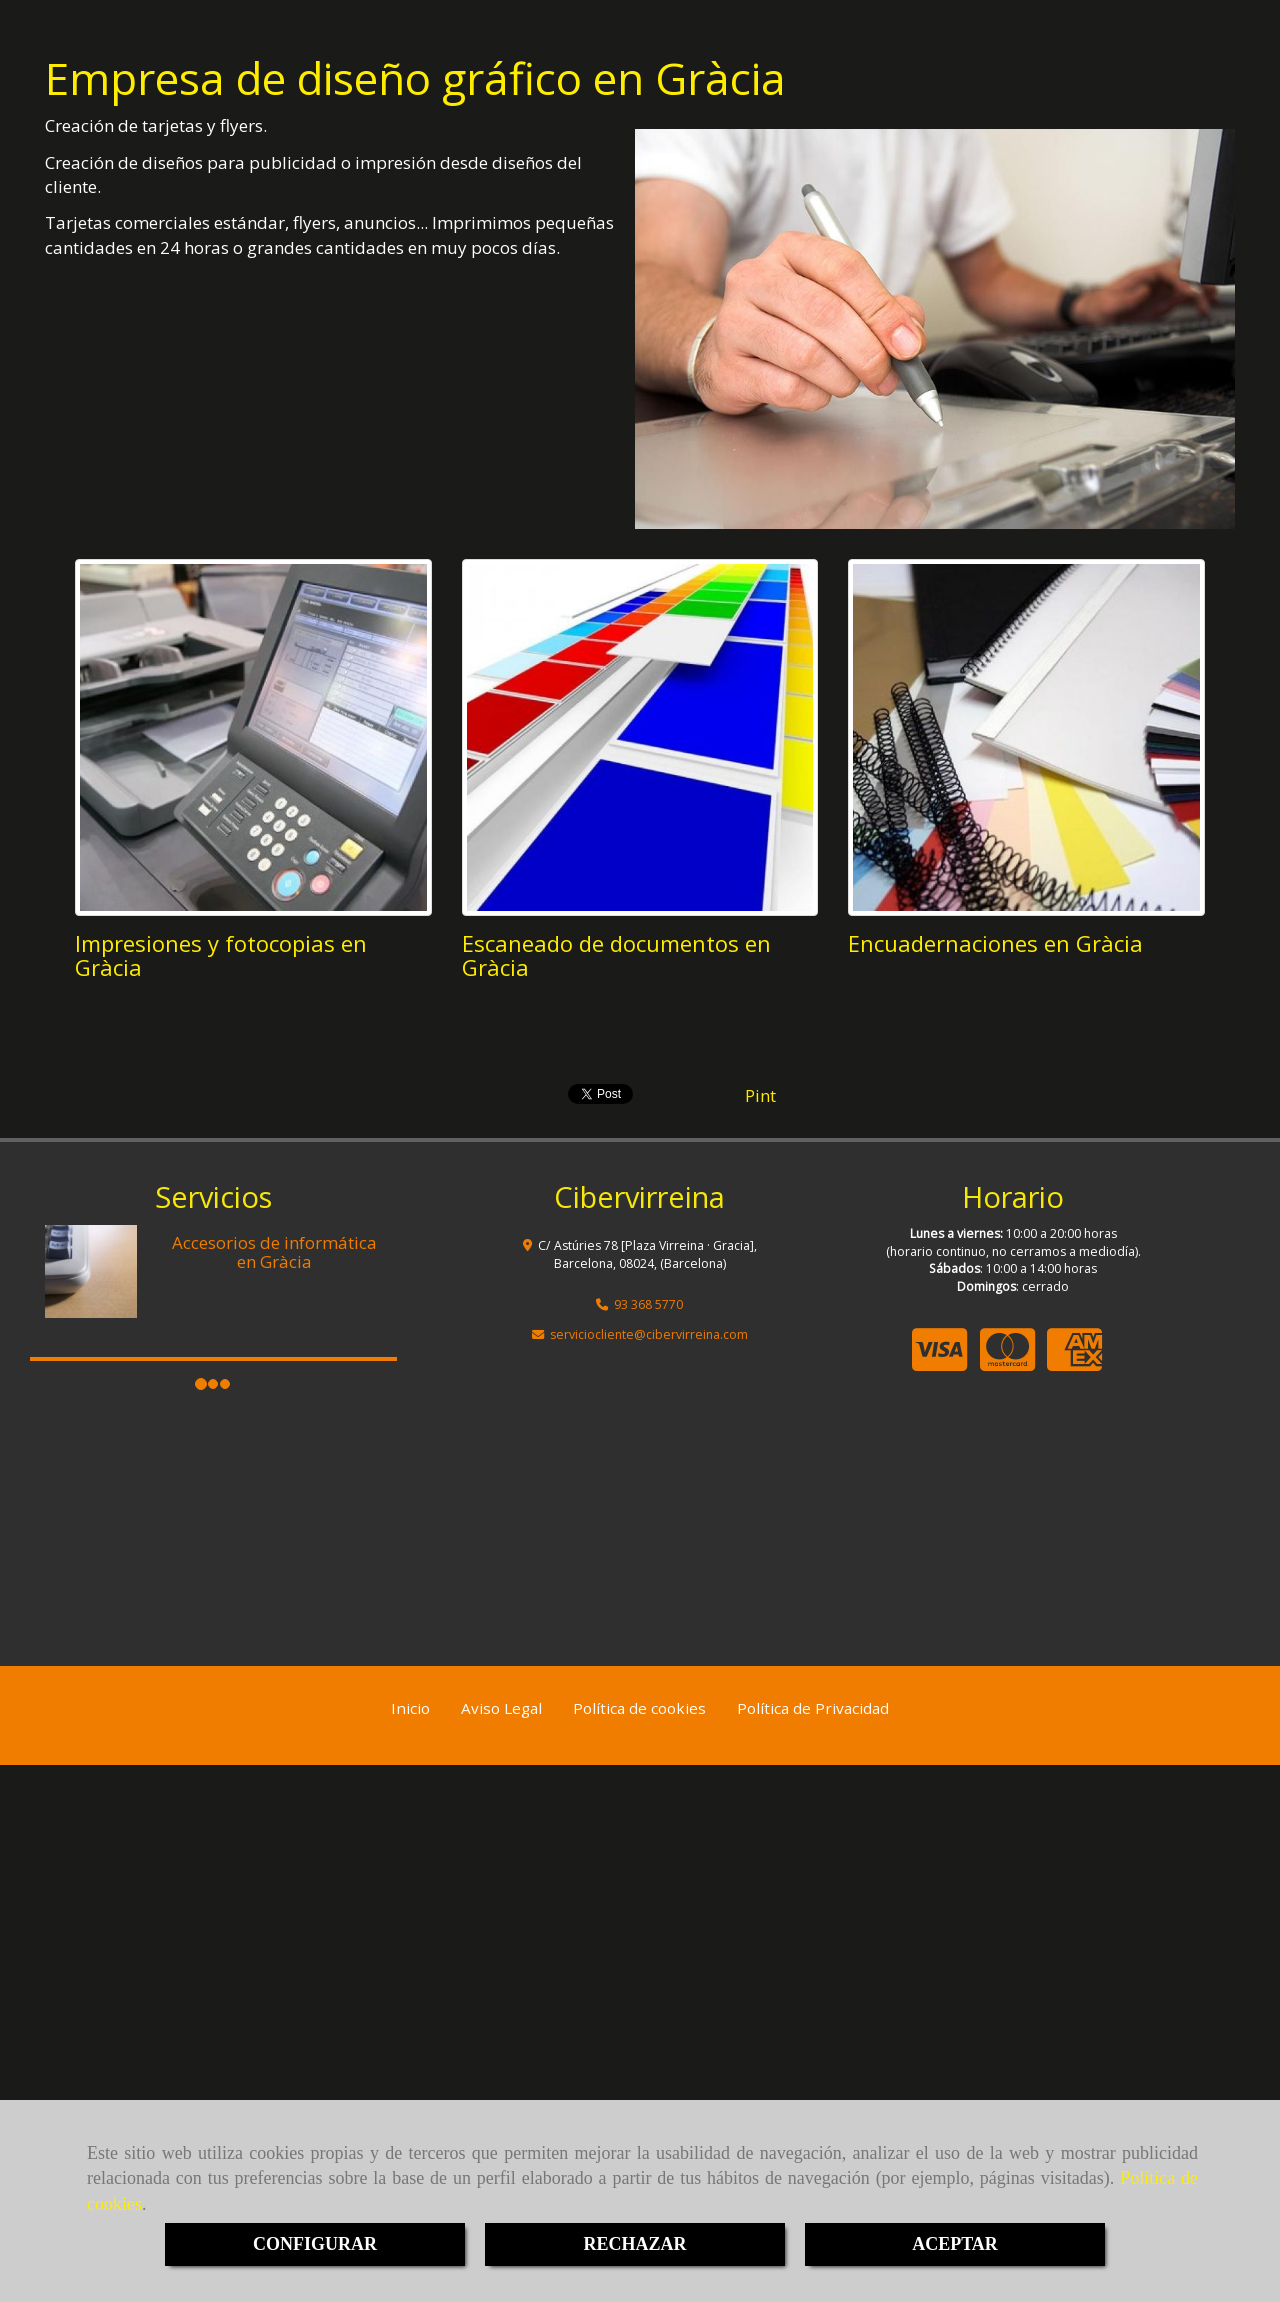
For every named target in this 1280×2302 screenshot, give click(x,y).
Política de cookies (639, 1708)
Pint (760, 1095)
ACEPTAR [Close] (955, 2244)
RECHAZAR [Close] (634, 2244)
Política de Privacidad (813, 1708)
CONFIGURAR (315, 2244)
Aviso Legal (501, 1708)
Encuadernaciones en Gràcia (995, 943)
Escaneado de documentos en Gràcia (616, 955)
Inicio (410, 1708)
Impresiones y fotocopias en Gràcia (221, 955)
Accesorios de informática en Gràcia (274, 1252)
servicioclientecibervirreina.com (649, 1334)
